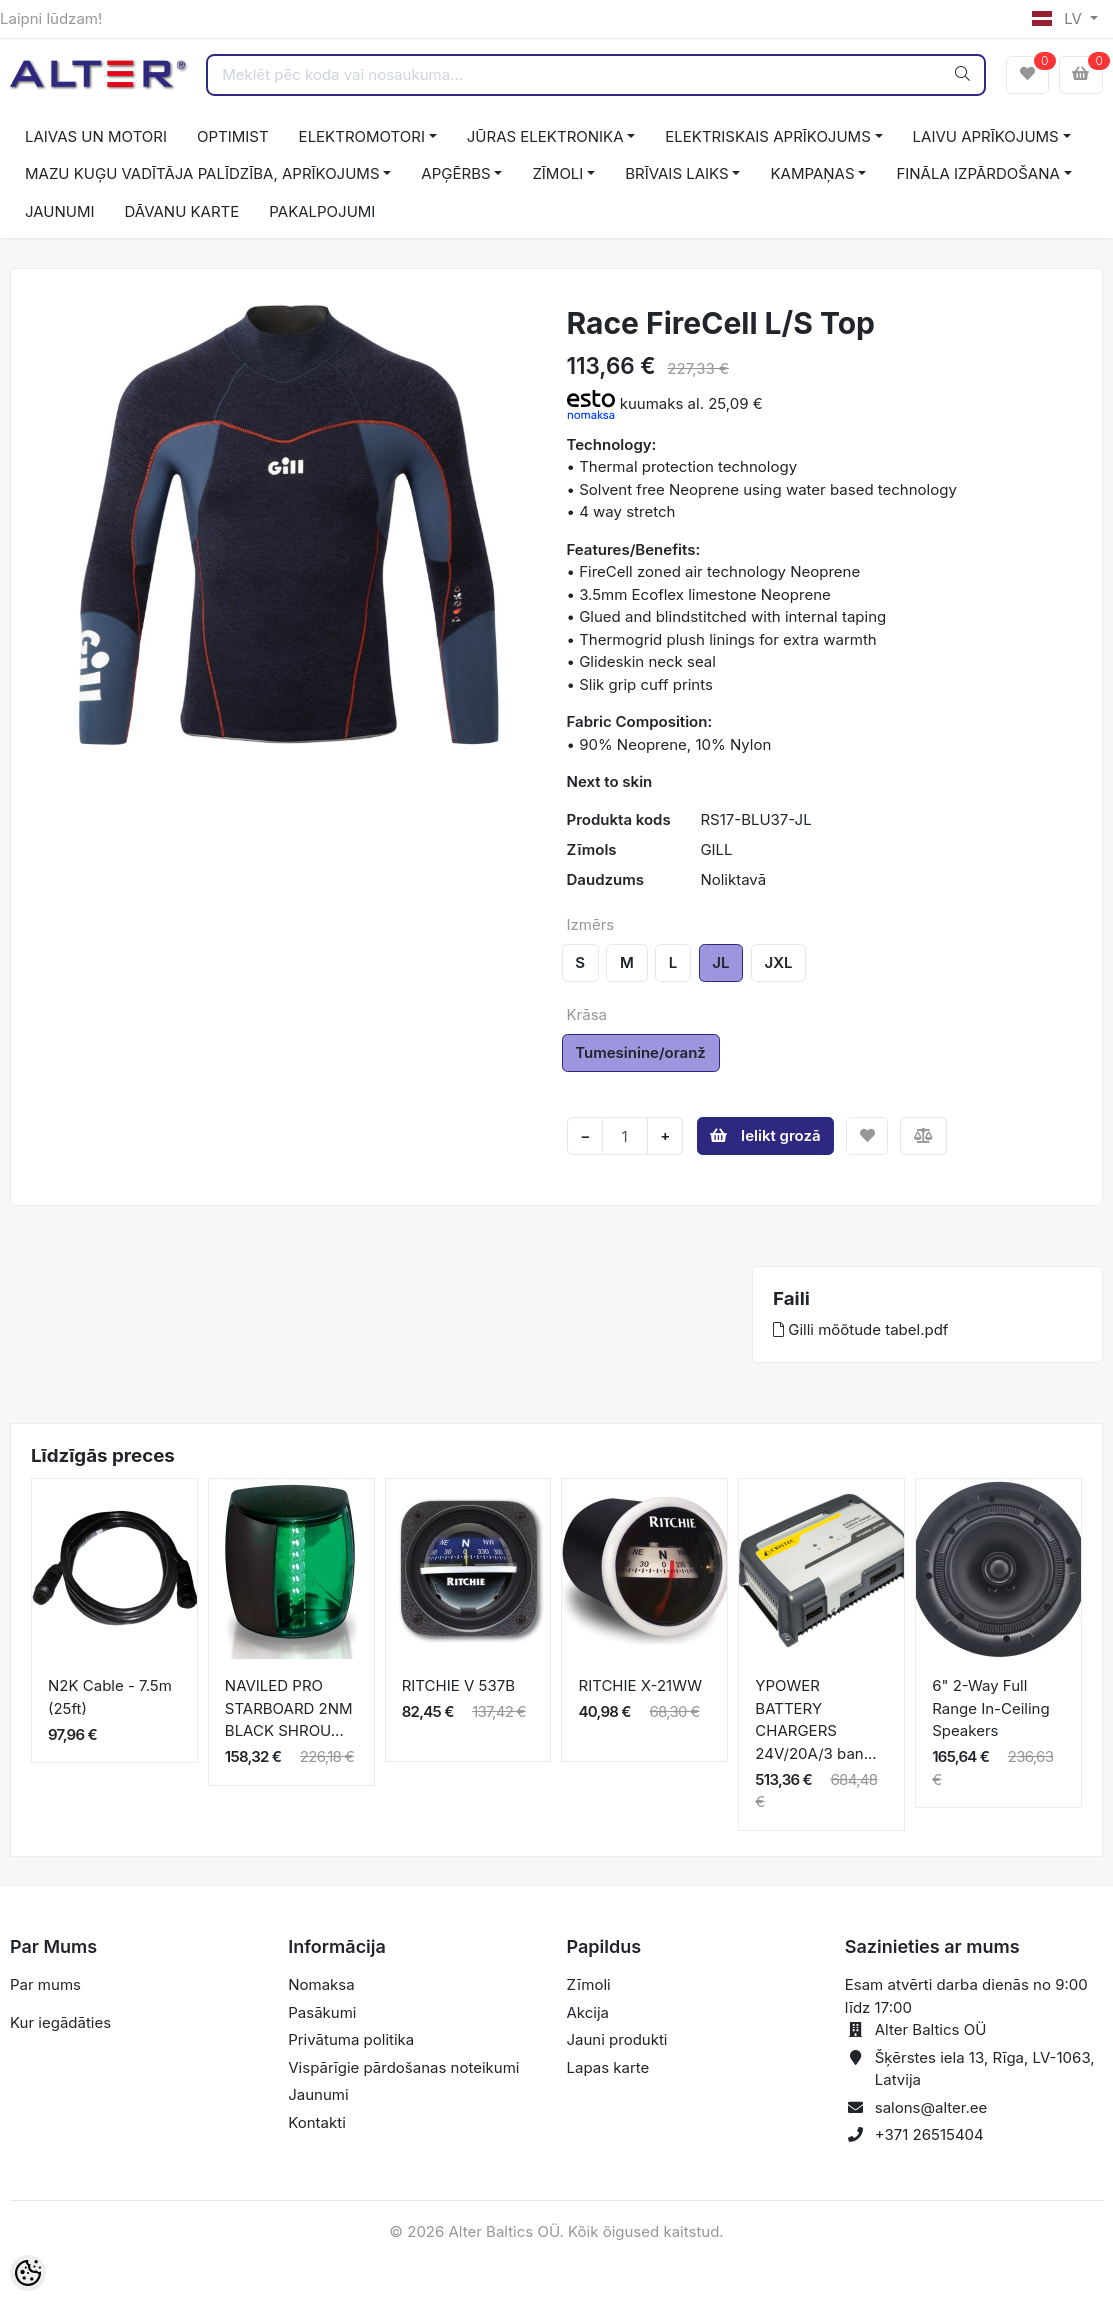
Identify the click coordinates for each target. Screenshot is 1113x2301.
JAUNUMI (60, 211)
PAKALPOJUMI (322, 211)
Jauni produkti (617, 2039)
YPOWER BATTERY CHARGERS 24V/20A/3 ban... (815, 1719)
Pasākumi (322, 2012)
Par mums (45, 1984)
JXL (779, 962)
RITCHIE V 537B (458, 1685)
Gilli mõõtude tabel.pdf (860, 1329)
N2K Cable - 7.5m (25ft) (110, 1697)
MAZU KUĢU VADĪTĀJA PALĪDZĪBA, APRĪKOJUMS (202, 173)
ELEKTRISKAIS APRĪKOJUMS (767, 136)
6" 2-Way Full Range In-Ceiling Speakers (990, 1708)
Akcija (588, 2012)
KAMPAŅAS (812, 173)
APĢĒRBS (455, 173)
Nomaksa (321, 1984)
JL (720, 962)
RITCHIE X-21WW (640, 1685)
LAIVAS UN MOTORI (96, 136)
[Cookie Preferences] (28, 2273)
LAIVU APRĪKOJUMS (986, 136)
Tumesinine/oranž (640, 1052)
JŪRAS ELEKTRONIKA (545, 136)
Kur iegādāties (60, 2022)
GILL (716, 849)
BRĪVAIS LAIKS (676, 173)
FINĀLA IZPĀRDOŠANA (977, 173)
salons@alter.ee (931, 2107)
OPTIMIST (233, 136)
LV (1059, 18)
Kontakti (317, 2122)
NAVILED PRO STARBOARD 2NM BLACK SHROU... (289, 1708)
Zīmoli (589, 1984)
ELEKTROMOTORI (362, 136)
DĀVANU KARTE (182, 211)
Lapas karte (608, 2067)
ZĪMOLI (557, 173)
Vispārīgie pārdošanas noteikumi (403, 2067)
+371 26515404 (929, 2134)
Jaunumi (318, 2094)
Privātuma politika (351, 2039)
